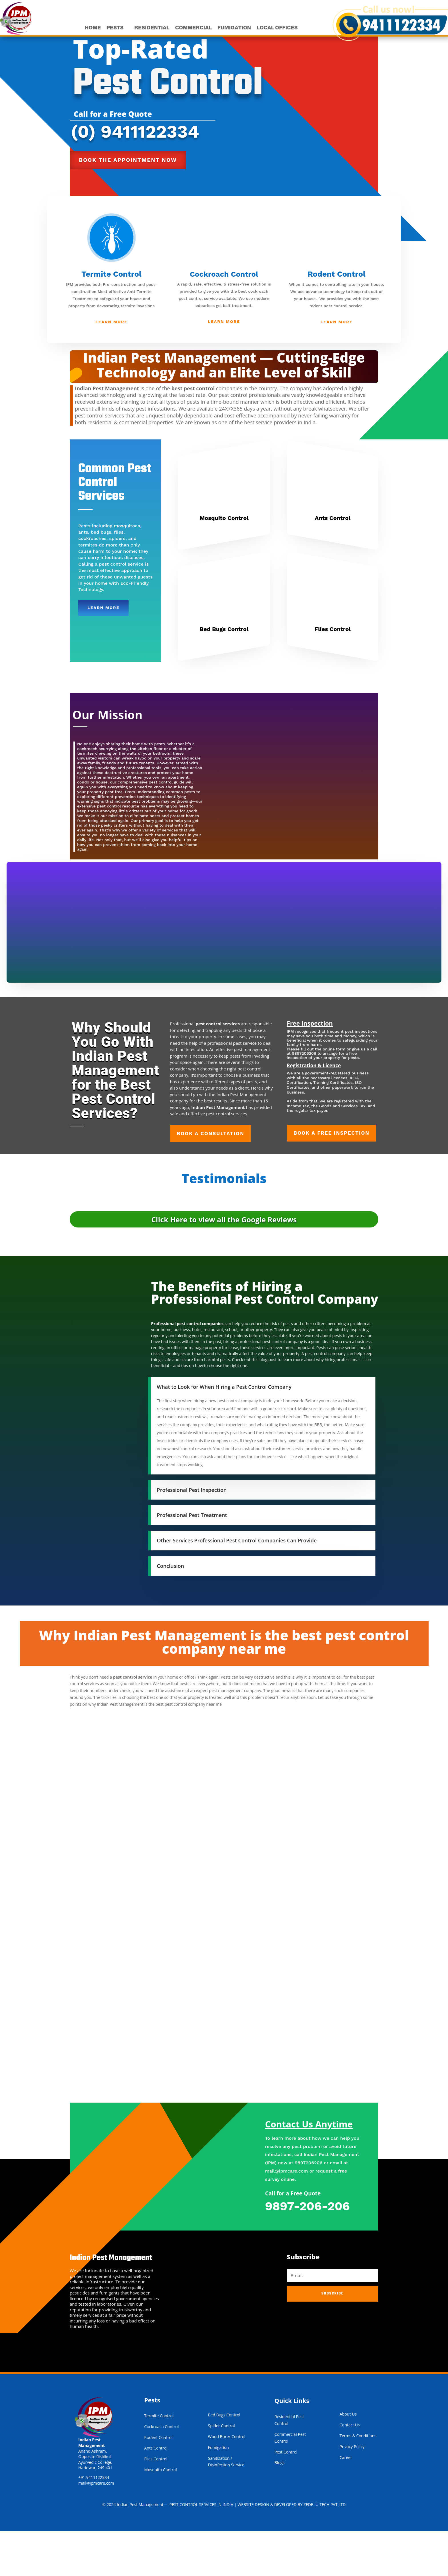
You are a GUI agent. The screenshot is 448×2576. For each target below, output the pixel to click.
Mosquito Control (223, 563)
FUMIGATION (232, 28)
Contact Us (349, 2470)
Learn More (111, 360)
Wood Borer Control (227, 2481)
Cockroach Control (224, 312)
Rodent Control (336, 312)
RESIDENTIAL (151, 28)
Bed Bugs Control (223, 674)
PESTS (114, 28)
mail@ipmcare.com (286, 2216)
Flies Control (332, 674)
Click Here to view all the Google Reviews (224, 1260)
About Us (348, 2459)
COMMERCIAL (192, 28)
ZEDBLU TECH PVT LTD (328, 2549)
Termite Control (111, 312)
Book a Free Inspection (332, 1183)
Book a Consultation (211, 1183)
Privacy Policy (352, 2491)
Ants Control (332, 563)
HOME (92, 28)
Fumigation (218, 2492)
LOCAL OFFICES (275, 28)
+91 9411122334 (93, 2522)
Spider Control (221, 2470)
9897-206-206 (308, 2251)
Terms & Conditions (358, 2480)
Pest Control (286, 2496)
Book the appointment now (128, 198)
